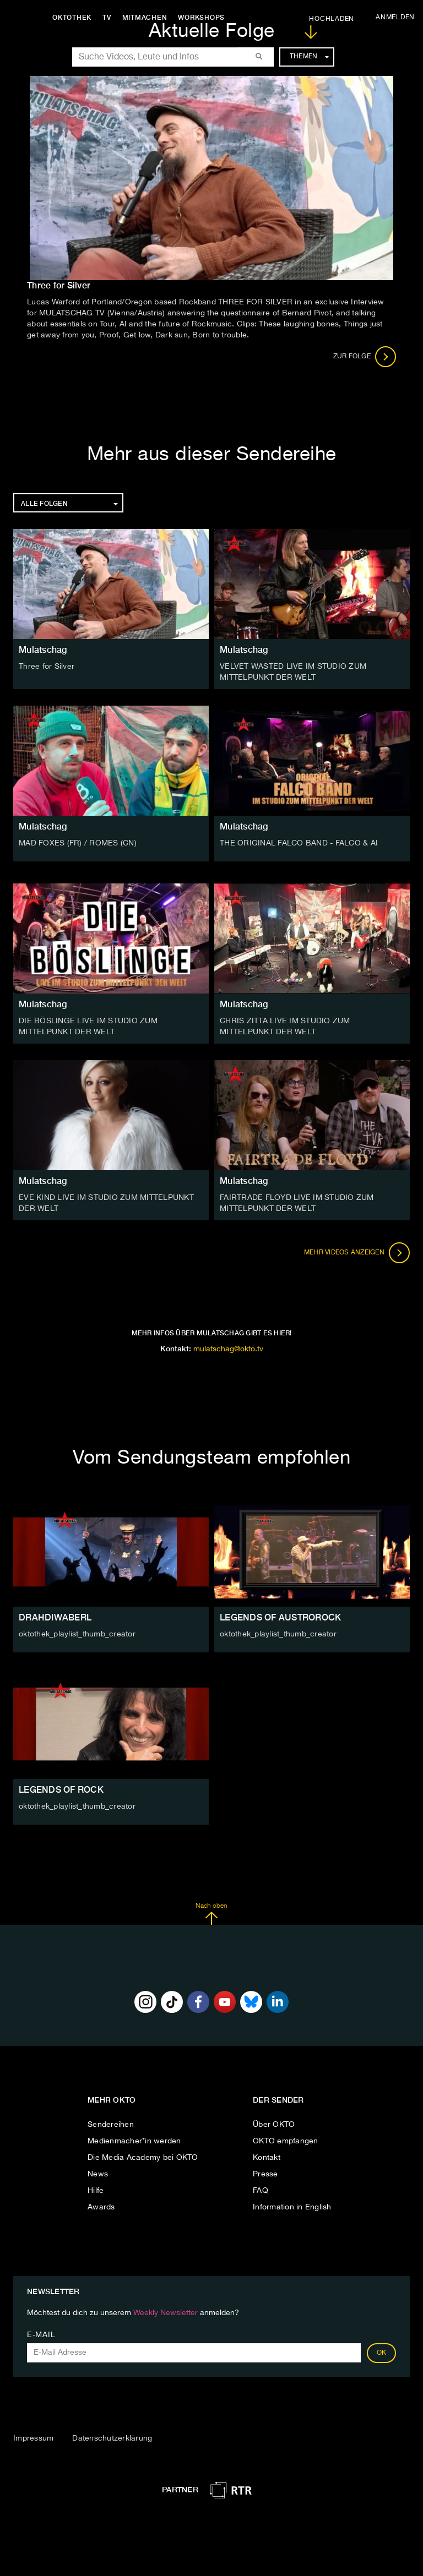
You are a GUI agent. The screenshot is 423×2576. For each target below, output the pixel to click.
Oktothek (71, 17)
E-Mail (41, 2335)
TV (106, 17)
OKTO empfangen (285, 2141)
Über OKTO (274, 2125)
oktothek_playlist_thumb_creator (77, 1634)
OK (382, 2353)
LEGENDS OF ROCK (61, 1789)
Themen (309, 56)
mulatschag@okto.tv (228, 1349)
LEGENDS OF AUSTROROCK (280, 1617)
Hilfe (96, 2191)
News (98, 2174)
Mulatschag (43, 650)
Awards (101, 2207)
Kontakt (266, 2158)
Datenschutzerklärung (112, 2438)
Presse (265, 2174)
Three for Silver (46, 666)
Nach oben (211, 1914)
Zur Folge (365, 356)
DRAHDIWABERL (55, 1617)
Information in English (292, 2207)
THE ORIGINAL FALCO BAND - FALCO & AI (299, 843)
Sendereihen (111, 2125)
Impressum (33, 2438)
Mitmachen (144, 17)
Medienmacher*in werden (134, 2141)
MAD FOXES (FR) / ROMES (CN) (78, 843)
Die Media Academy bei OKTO (143, 2158)
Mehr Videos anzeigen (357, 1252)
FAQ (260, 2191)
